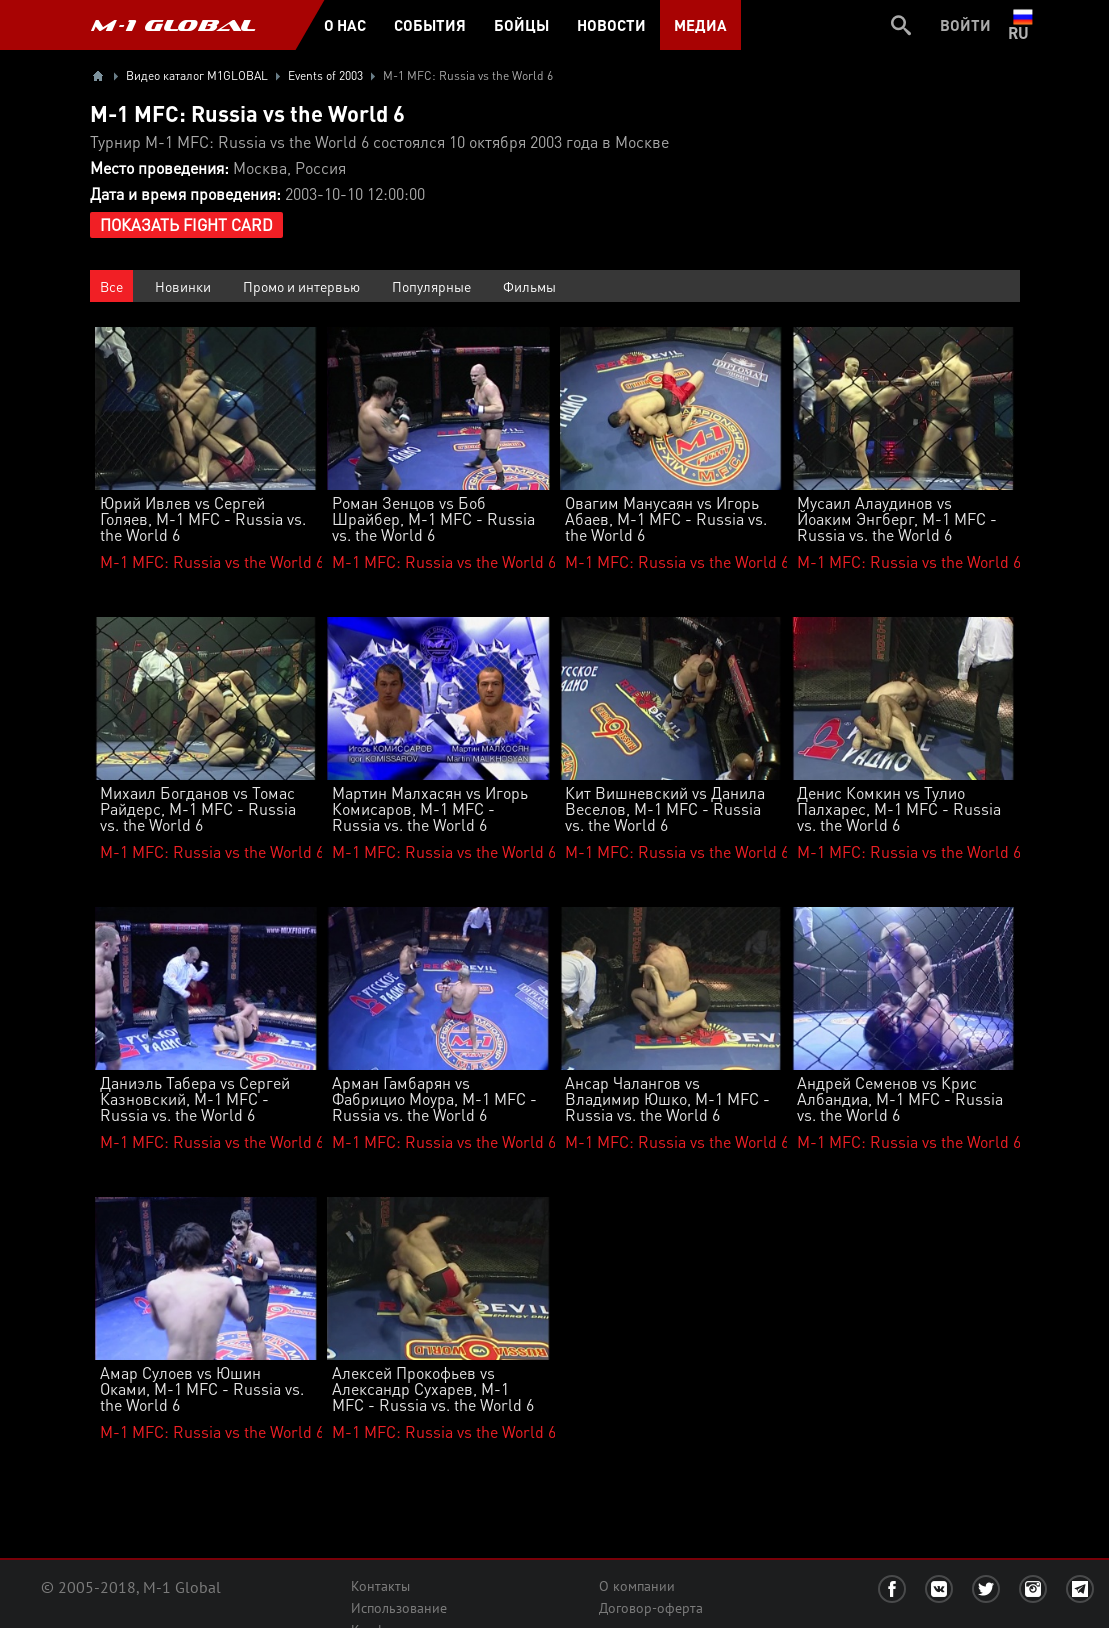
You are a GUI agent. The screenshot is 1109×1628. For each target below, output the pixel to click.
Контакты (380, 1586)
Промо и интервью (301, 286)
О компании (637, 1586)
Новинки (183, 286)
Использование (399, 1608)
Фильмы (529, 286)
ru (1022, 25)
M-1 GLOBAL (173, 25)
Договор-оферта (651, 1608)
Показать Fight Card (186, 224)
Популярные (431, 286)
